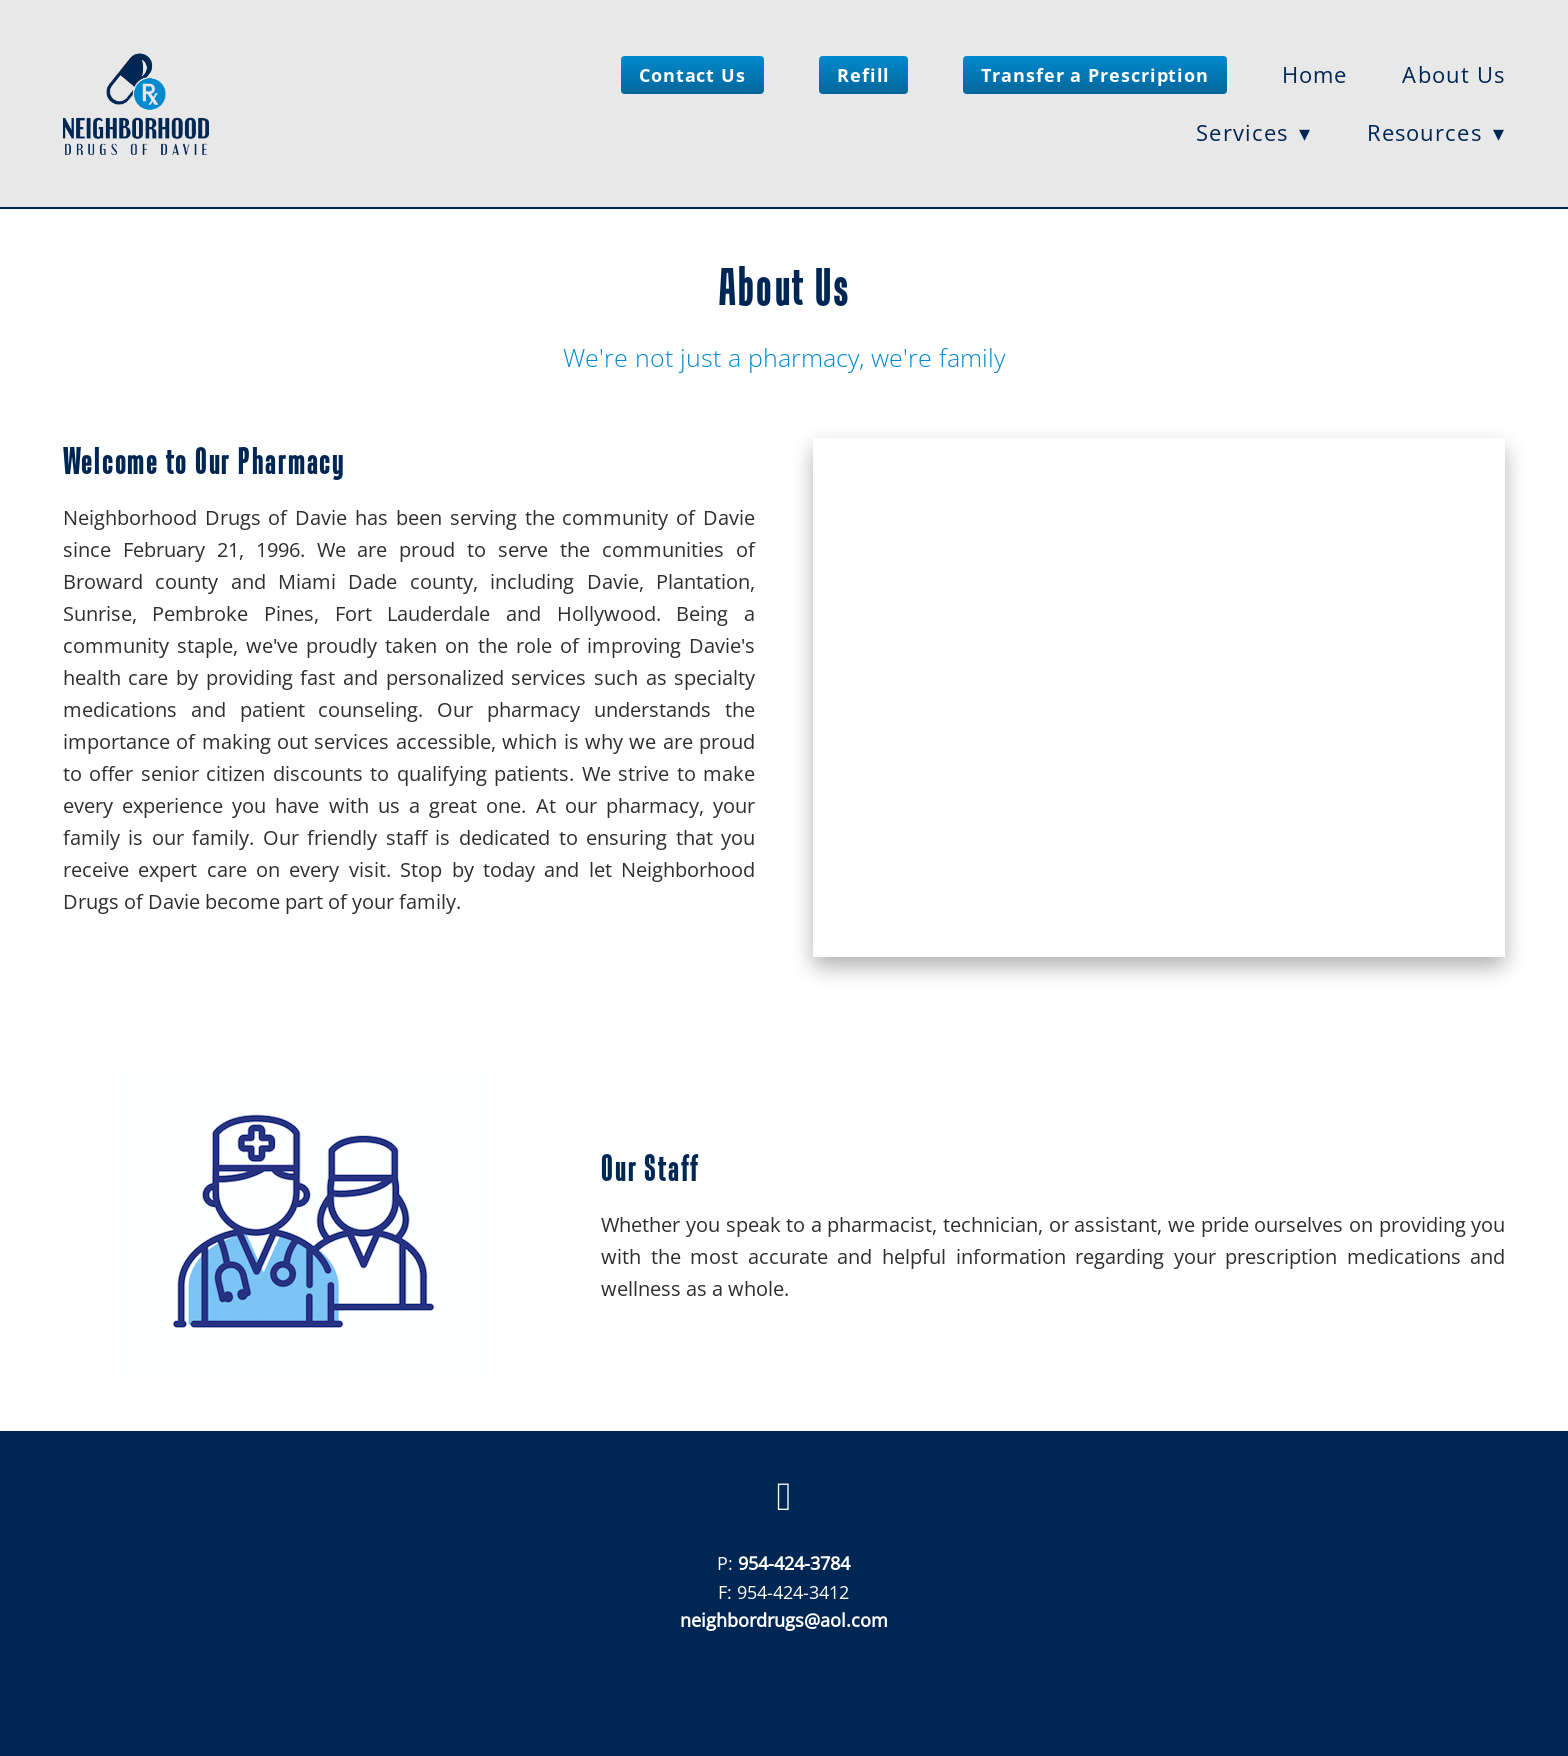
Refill (863, 75)
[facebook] (784, 1497)
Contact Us (692, 75)
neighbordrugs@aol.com (784, 1620)
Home (1314, 74)
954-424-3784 (794, 1563)
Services (1253, 132)
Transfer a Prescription (1095, 75)
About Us (1453, 74)
